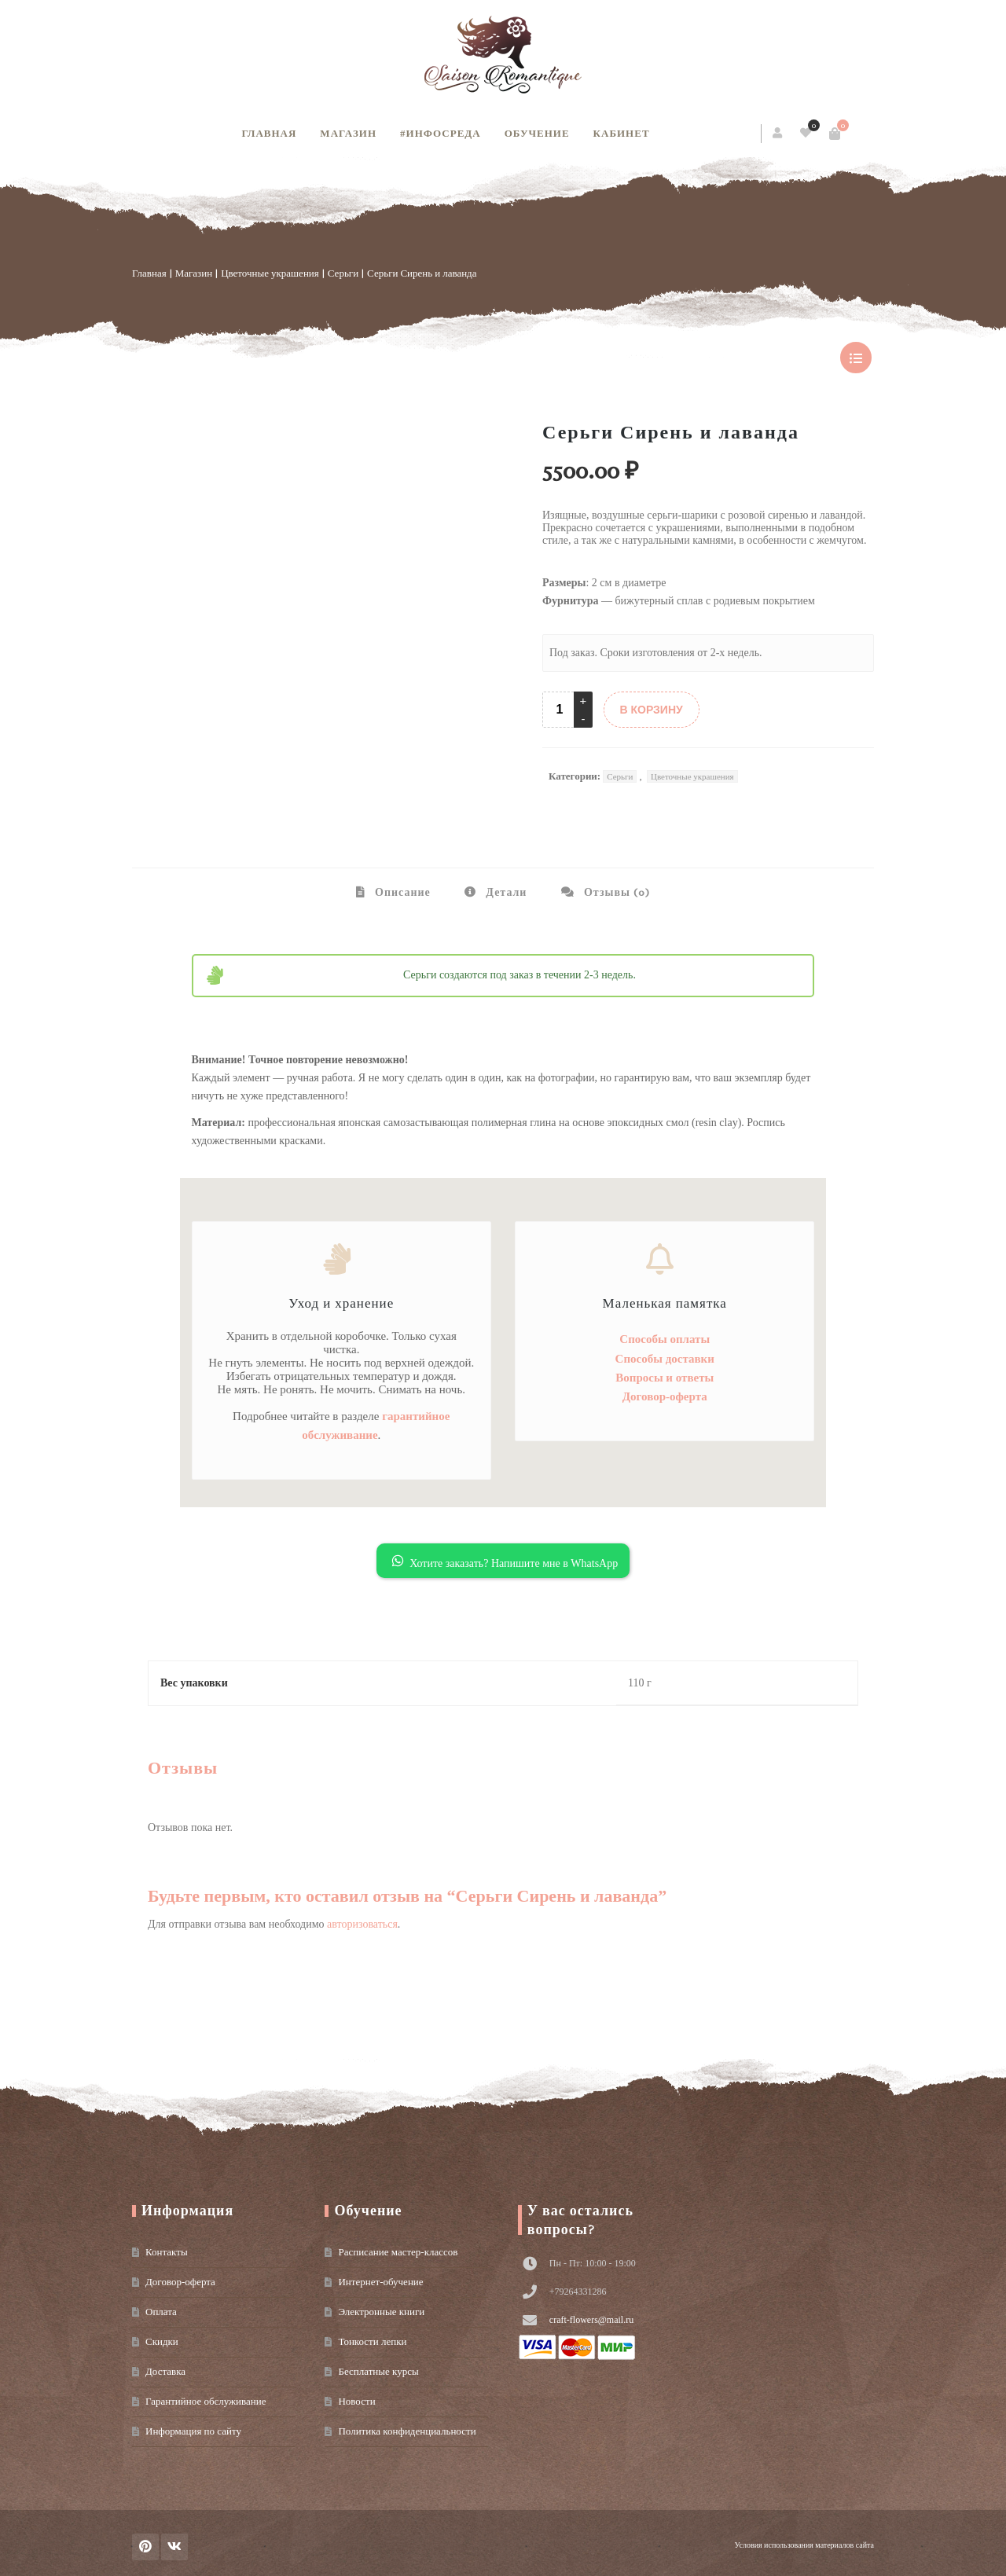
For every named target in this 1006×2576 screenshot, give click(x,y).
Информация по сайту (193, 2431)
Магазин (348, 133)
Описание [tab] (401, 892)
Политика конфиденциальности (406, 2431)
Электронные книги (381, 2311)
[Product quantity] (559, 710)
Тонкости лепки (372, 2341)
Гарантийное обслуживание (205, 2401)
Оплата (161, 2311)
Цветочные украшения (270, 273)
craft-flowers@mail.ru (591, 2319)
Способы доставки (664, 1358)
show (856, 357)
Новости (356, 2401)
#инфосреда (440, 133)
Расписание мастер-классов (397, 2252)
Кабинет (621, 133)
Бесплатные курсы (378, 2371)
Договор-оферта (664, 1396)
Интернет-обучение (380, 2282)
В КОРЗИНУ (651, 709)
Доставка (165, 2371)
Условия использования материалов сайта (804, 2545)
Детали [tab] (505, 892)
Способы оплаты (664, 1339)
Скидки (161, 2341)
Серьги (343, 273)
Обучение (537, 133)
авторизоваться (362, 1924)
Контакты (166, 2252)
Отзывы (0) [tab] (615, 892)
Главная (268, 133)
